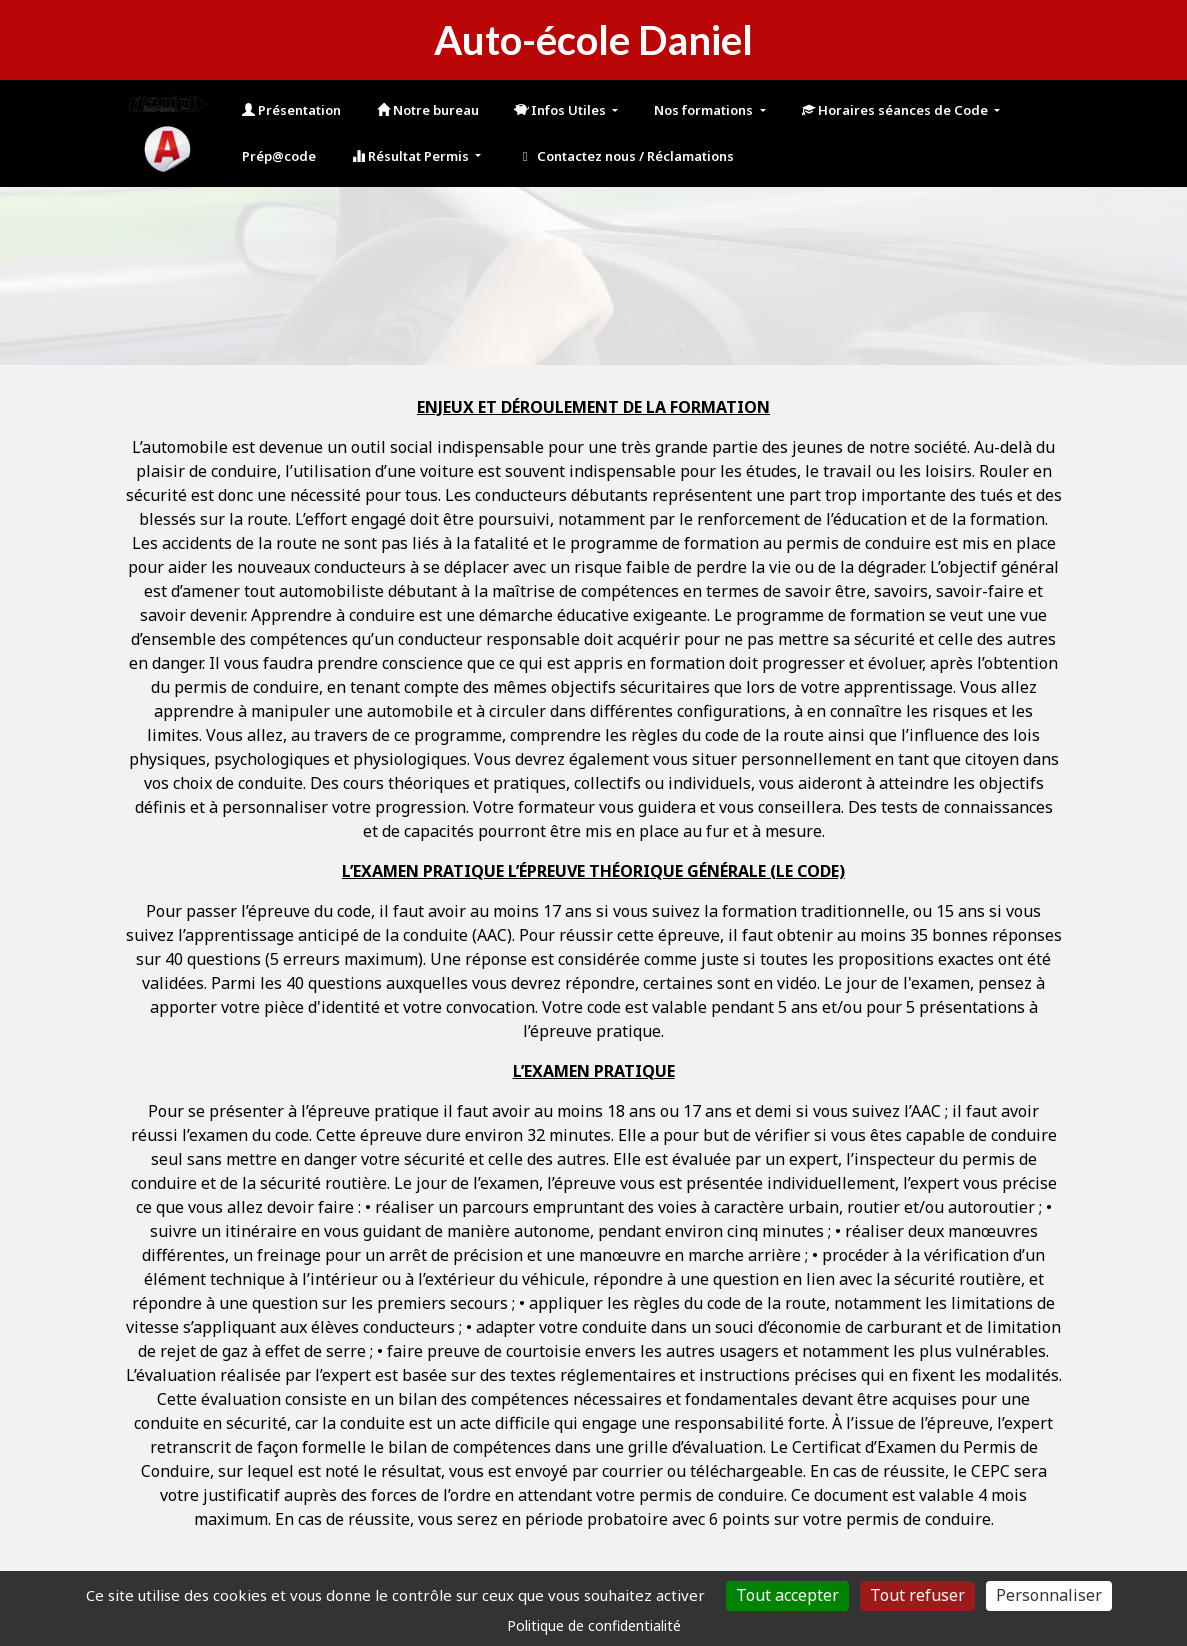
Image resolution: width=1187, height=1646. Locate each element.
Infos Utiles (562, 110)
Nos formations (705, 110)
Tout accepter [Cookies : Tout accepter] (787, 1595)
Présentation (291, 110)
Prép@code (279, 156)
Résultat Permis (412, 156)
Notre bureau (428, 110)
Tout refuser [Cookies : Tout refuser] (917, 1595)
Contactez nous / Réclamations (625, 156)
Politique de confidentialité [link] (594, 1625)
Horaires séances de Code (896, 110)
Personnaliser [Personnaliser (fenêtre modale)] (1049, 1595)
